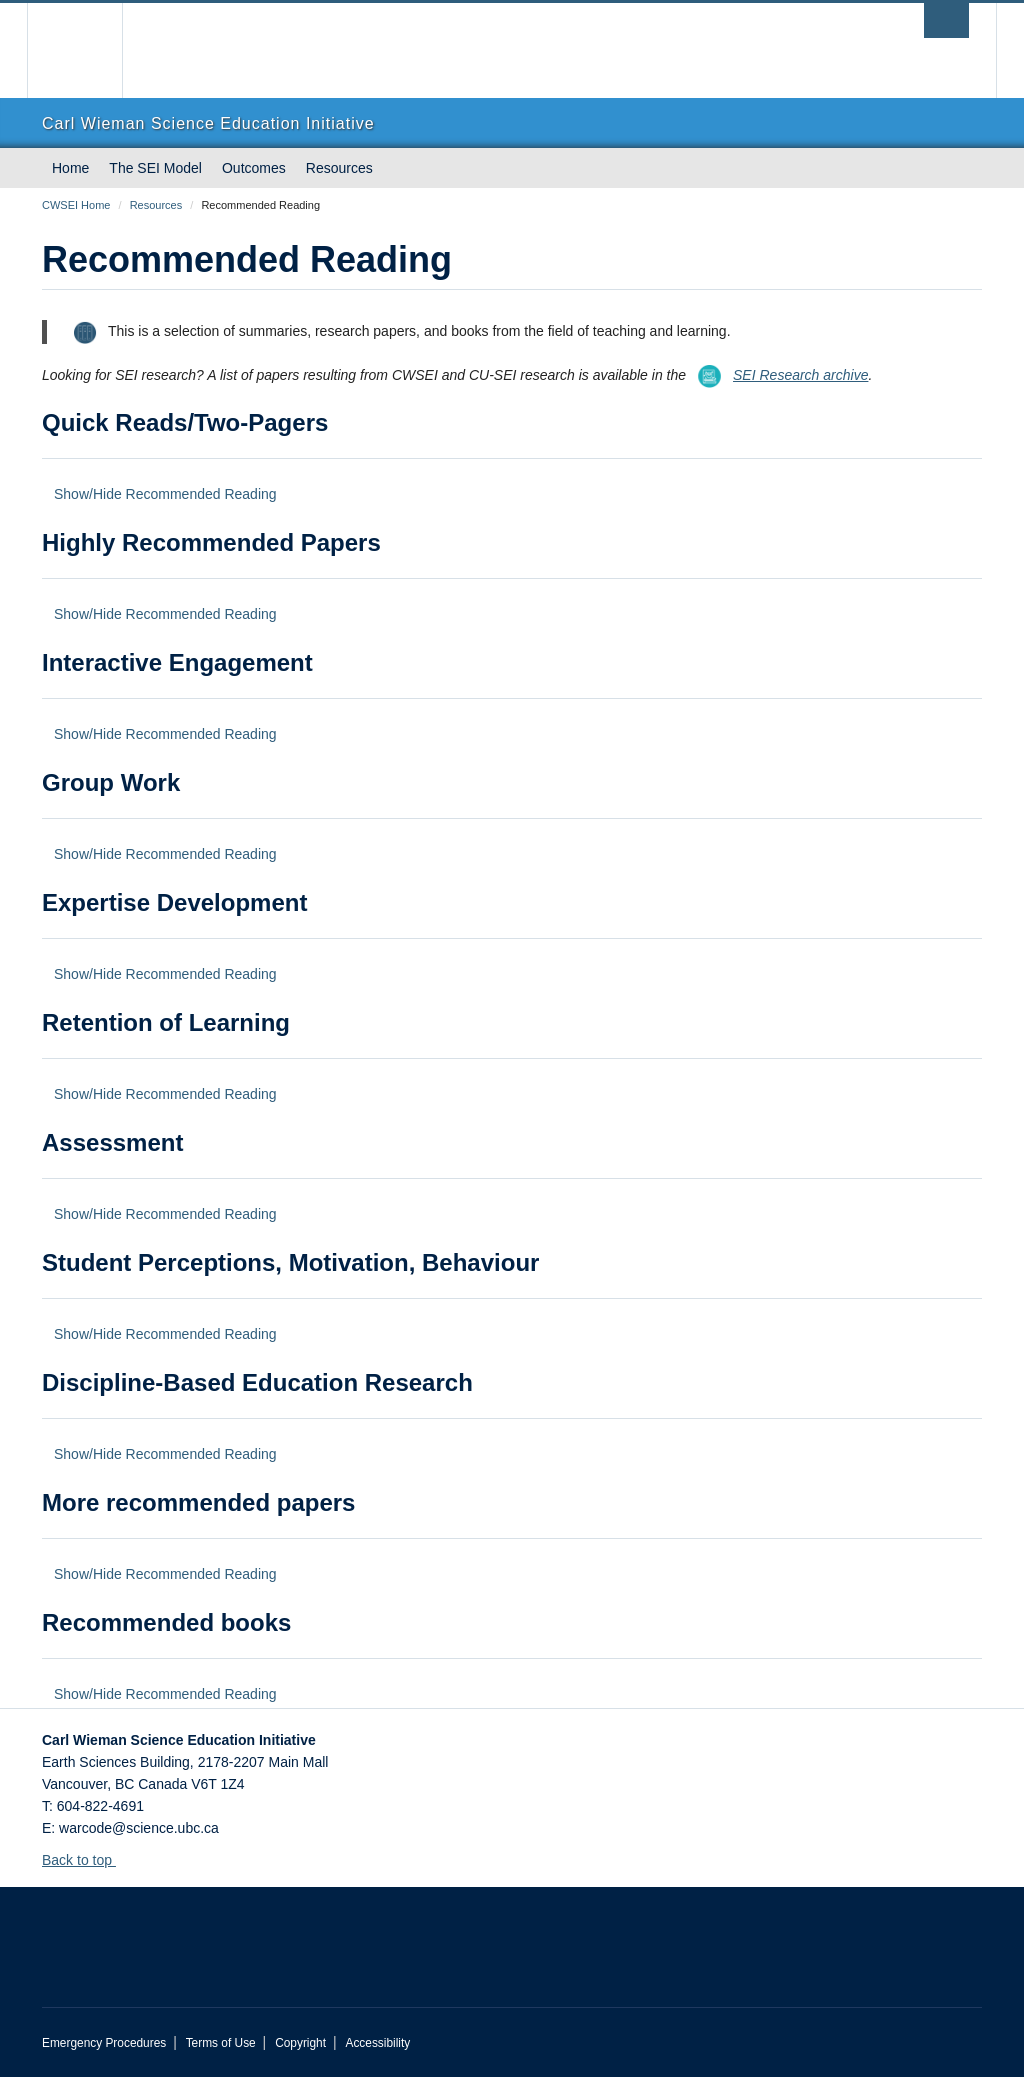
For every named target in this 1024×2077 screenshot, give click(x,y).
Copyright (300, 2043)
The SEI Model (155, 168)
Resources (339, 168)
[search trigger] (946, 20)
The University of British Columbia (89, 50)
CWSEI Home (76, 205)
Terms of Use (221, 2043)
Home (70, 168)
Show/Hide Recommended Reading (165, 494)
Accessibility (377, 2043)
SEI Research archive (777, 375)
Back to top (86, 1860)
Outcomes (254, 168)
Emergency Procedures (104, 2043)
